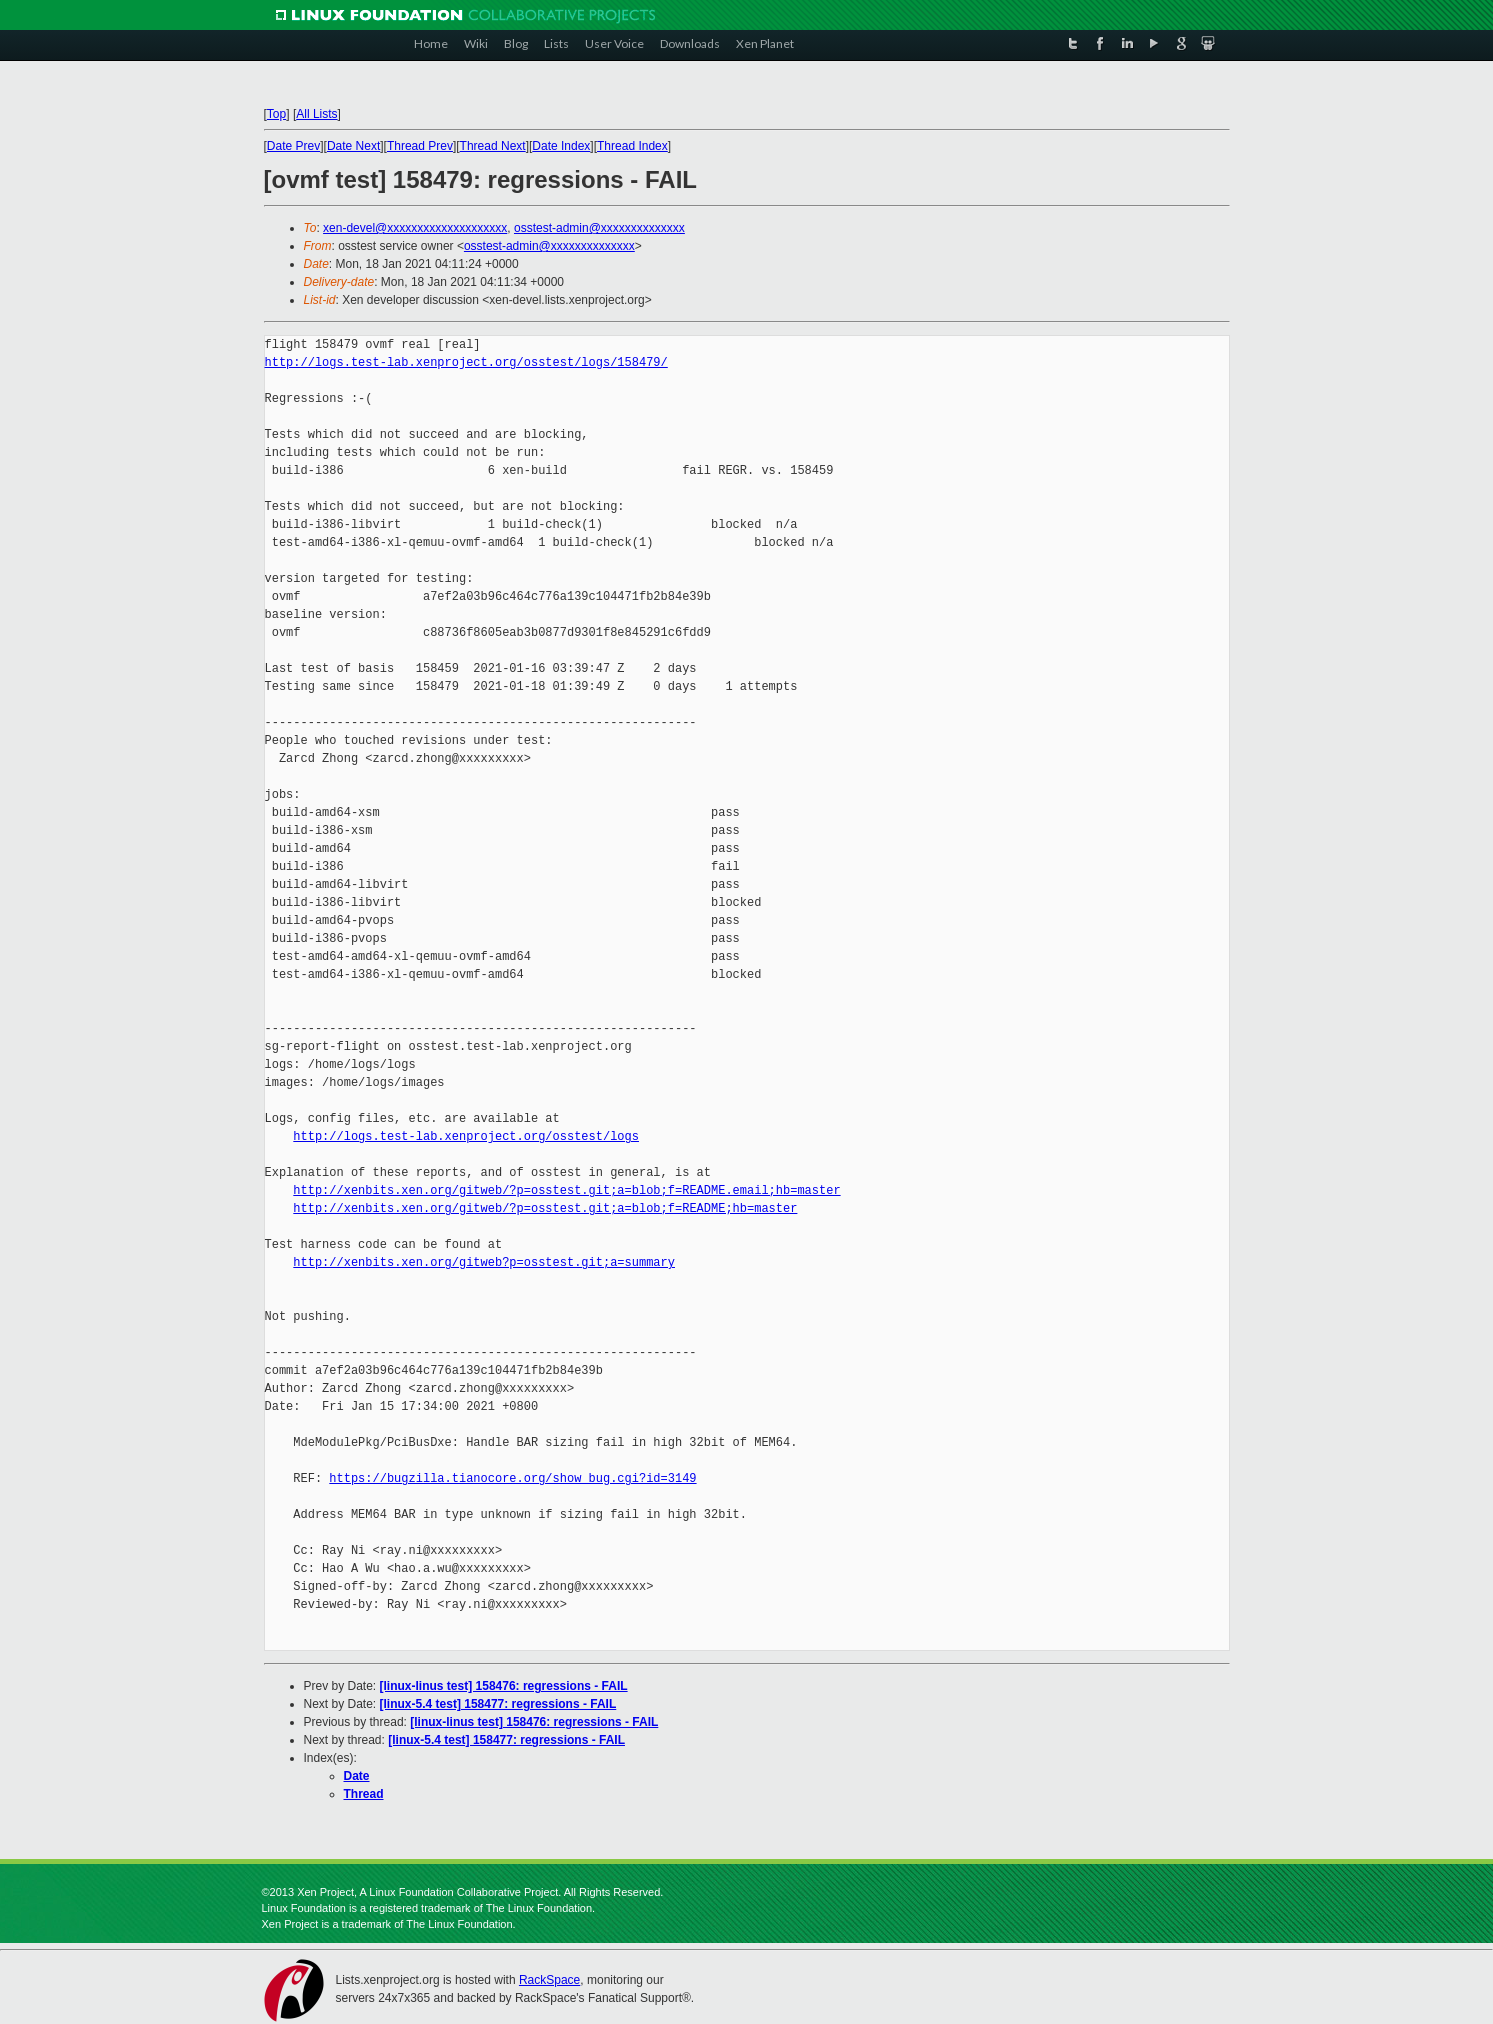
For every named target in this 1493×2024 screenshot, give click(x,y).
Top (276, 114)
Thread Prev (420, 146)
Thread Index (632, 146)
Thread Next (493, 146)
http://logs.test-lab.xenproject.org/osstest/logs (466, 1136)
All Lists (316, 114)
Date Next (353, 146)
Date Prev (293, 146)
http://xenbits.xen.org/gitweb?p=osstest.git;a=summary (484, 1262)
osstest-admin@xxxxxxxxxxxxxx (599, 228)
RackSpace (549, 1980)
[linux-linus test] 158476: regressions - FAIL (504, 1686)
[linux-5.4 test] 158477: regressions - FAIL (498, 1704)
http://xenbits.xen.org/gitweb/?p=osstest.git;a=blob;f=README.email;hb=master (566, 1190)
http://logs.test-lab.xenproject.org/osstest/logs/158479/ (466, 362)
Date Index (561, 146)
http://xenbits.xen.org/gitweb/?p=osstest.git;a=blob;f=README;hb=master (545, 1208)
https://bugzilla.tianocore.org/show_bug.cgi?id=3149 (512, 1478)
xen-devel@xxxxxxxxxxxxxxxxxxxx (415, 228)
